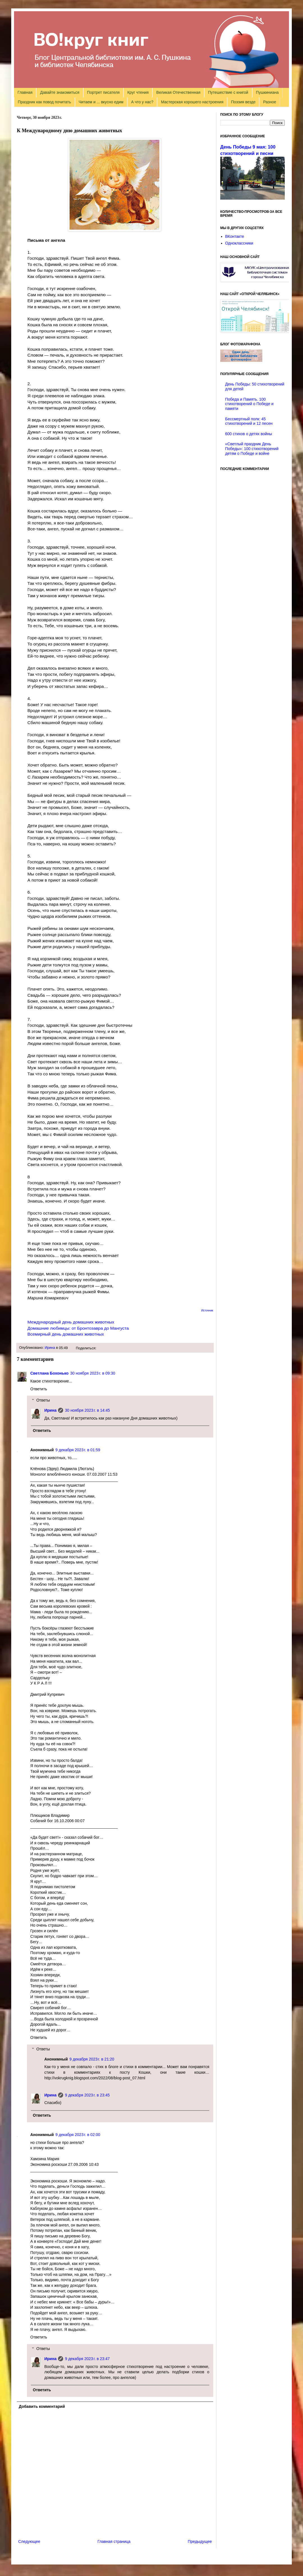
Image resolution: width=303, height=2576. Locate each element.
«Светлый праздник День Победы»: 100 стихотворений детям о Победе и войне (252, 449)
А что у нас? (142, 102)
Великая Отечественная (178, 92)
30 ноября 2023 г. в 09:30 (92, 1373)
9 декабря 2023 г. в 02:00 (78, 2134)
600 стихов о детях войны (248, 434)
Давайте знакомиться (59, 92)
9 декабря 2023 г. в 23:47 (87, 2358)
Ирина (50, 1348)
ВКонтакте (234, 236)
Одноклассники (239, 243)
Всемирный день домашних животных (65, 1334)
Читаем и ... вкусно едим (101, 102)
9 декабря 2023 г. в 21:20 (92, 2059)
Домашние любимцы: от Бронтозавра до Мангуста (78, 1328)
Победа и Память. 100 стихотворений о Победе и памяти (249, 404)
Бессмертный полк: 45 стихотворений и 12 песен (249, 421)
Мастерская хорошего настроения (192, 102)
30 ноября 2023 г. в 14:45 (87, 1410)
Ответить (38, 1389)
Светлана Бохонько (49, 1373)
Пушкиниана (267, 92)
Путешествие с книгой (228, 92)
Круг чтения (138, 92)
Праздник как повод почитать (44, 102)
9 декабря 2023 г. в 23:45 (87, 2095)
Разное (269, 102)
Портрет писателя (103, 92)
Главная (25, 92)
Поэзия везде (243, 102)
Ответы (43, 1400)
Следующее (29, 2541)
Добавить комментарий (42, 2406)
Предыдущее (200, 2541)
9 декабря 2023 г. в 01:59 (78, 1450)
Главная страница (114, 2541)
